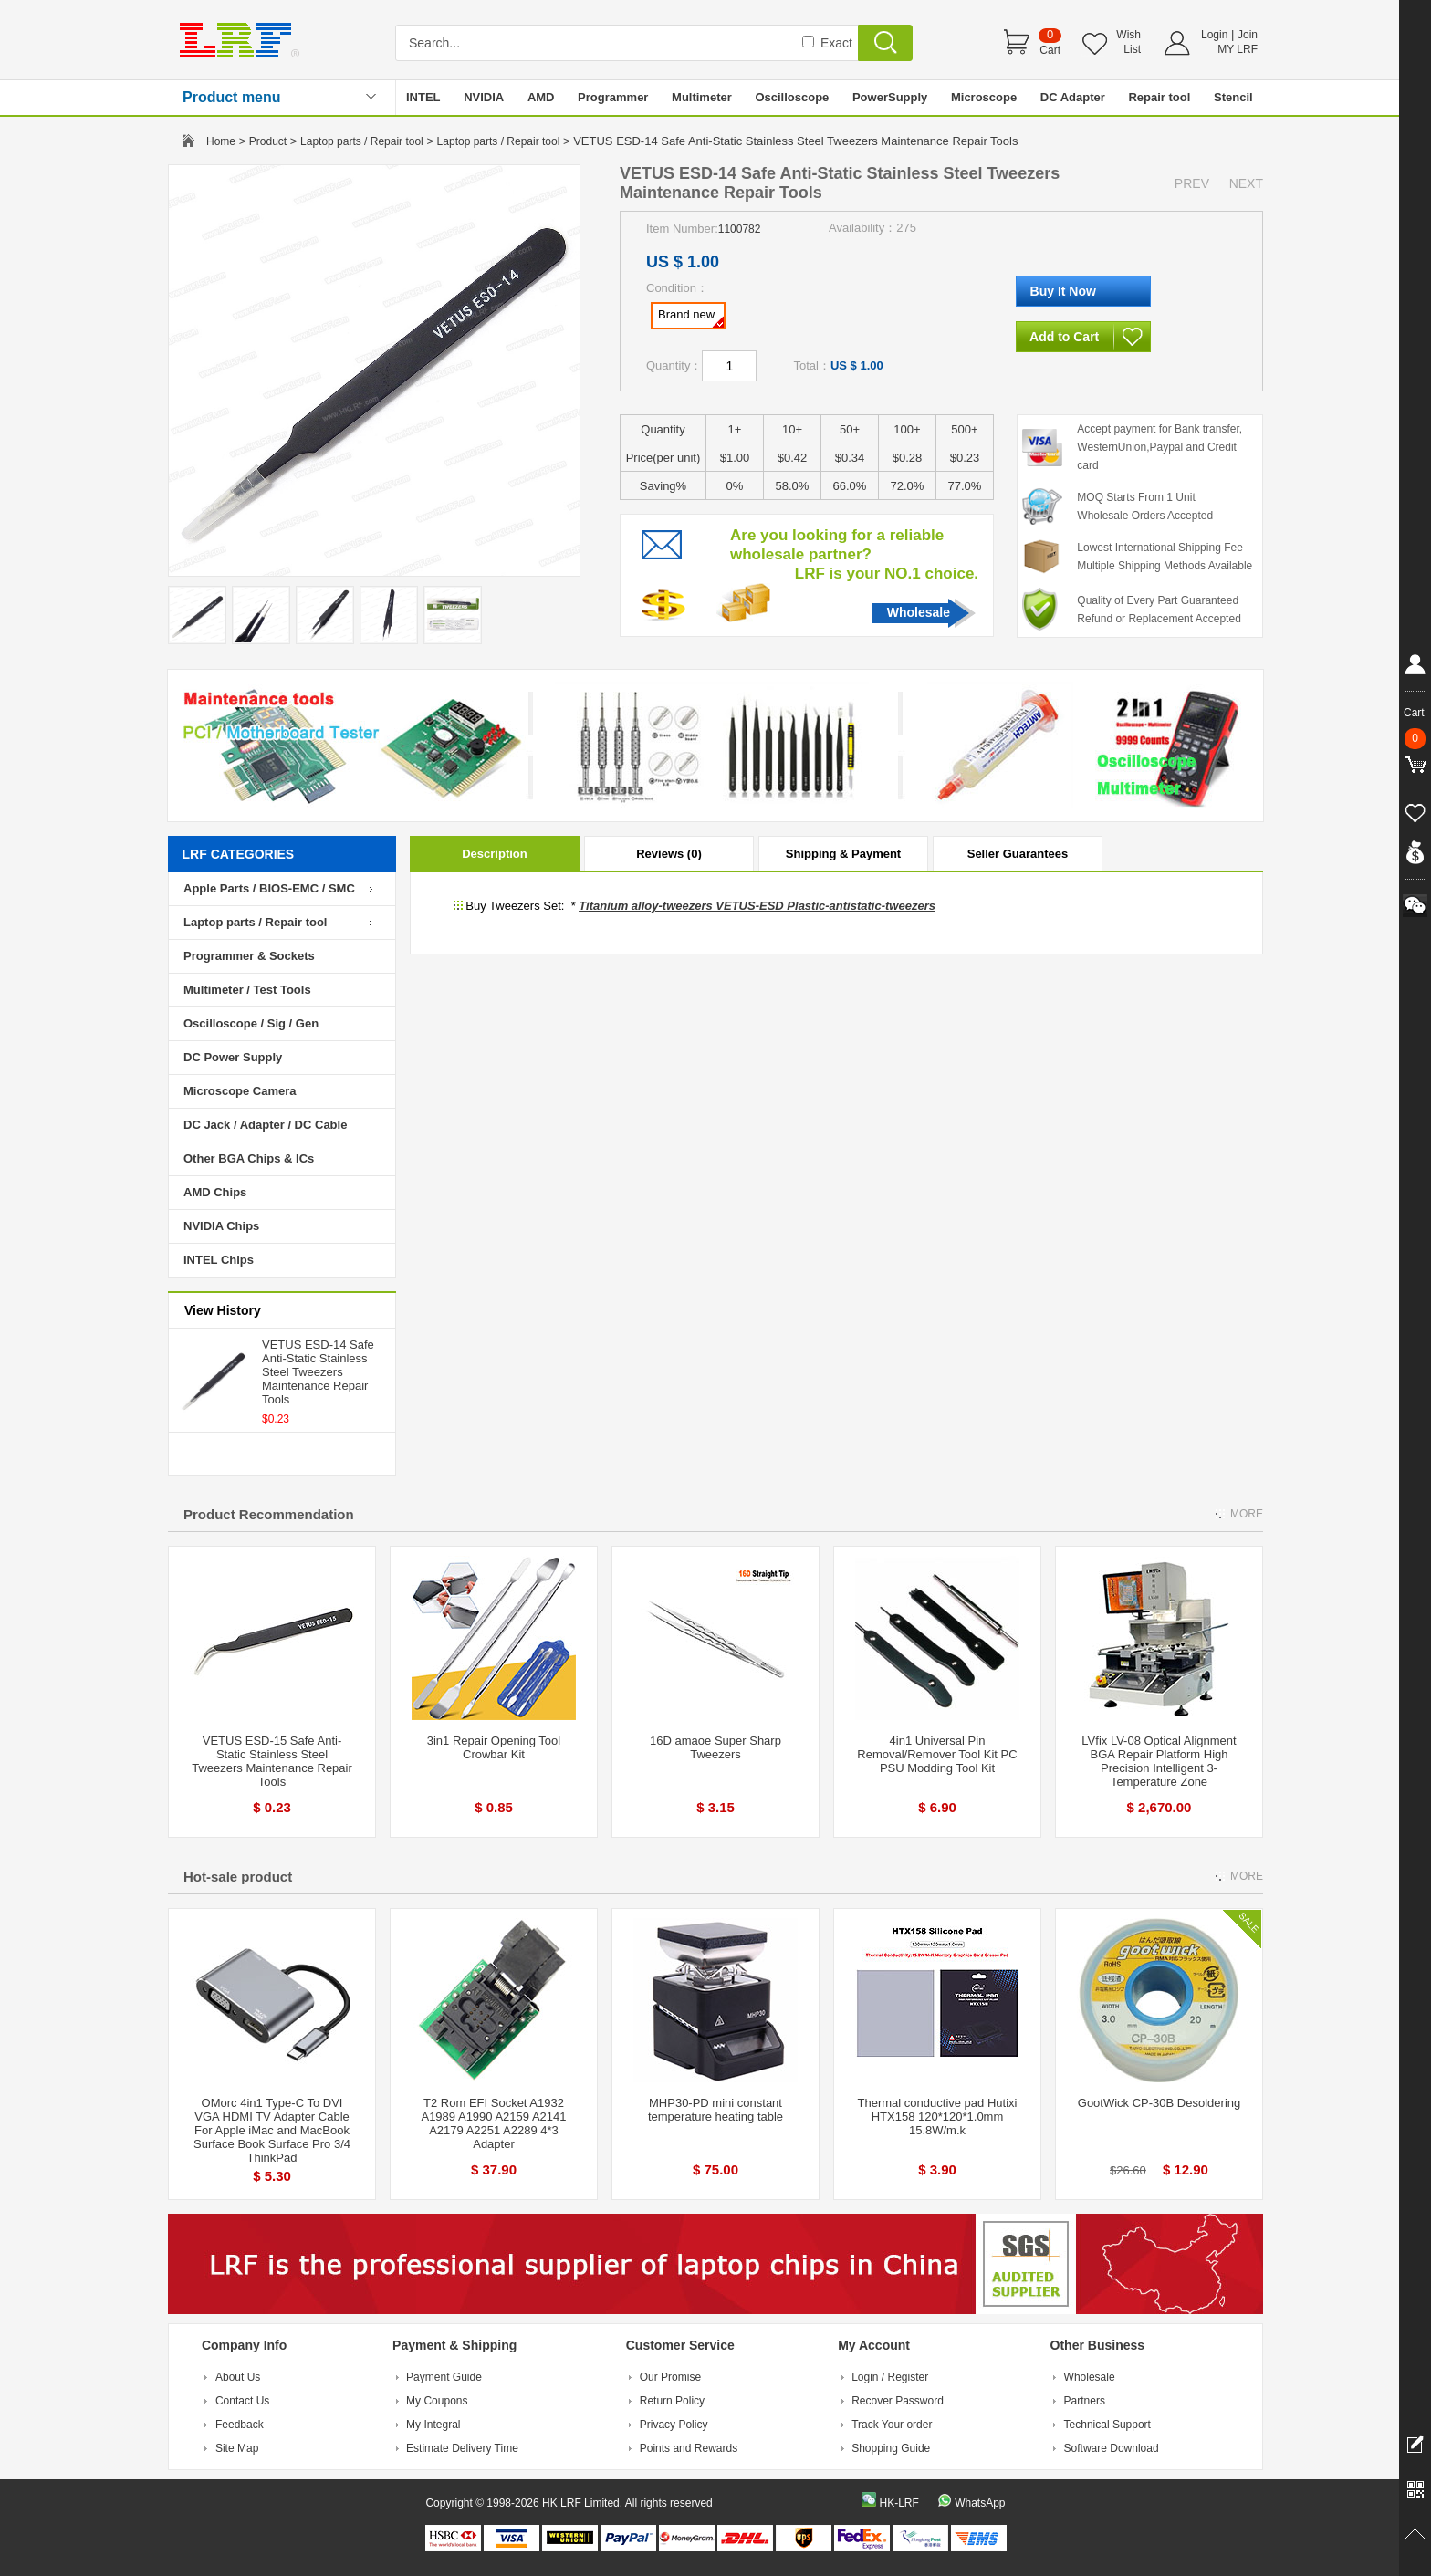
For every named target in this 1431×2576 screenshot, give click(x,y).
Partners (1084, 2400)
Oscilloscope (792, 97)
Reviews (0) (669, 853)
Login (1214, 34)
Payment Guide (444, 2377)
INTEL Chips (218, 1260)
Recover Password (897, 2400)
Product (268, 141)
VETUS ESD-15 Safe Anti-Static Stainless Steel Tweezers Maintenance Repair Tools (272, 1761)
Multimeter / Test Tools (247, 989)
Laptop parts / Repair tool (361, 141)
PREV (1192, 183)
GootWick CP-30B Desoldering (1159, 2103)
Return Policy (672, 2400)
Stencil (1233, 97)
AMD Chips (214, 1192)
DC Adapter (1072, 97)
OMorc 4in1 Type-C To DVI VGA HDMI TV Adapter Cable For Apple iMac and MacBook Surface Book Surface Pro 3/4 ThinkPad (271, 2130)
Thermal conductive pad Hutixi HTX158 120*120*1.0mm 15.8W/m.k (938, 2116)
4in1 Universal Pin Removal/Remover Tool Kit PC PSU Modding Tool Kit (937, 1754)
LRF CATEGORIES (239, 854)
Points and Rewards (688, 2448)
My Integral (433, 2424)
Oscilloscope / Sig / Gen (251, 1023)
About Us (237, 2377)
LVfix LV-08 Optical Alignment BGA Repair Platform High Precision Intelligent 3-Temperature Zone (1158, 1761)
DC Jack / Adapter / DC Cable (265, 1125)
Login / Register (889, 2377)
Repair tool (1159, 97)
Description (494, 853)
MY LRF (1237, 49)
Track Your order (891, 2424)
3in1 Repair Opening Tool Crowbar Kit (493, 1747)
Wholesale (918, 612)
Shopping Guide (890, 2448)
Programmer (613, 97)
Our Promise (670, 2377)
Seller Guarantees (1018, 853)
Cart (1049, 50)
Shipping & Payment (843, 853)
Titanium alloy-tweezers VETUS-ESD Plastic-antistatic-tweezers (757, 906)
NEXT (1246, 183)
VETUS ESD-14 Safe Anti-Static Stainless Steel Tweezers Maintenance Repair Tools (318, 1372)
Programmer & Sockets (249, 956)
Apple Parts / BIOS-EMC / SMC (269, 888)
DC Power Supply (232, 1057)
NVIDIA (484, 97)
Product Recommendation (268, 1514)
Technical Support (1107, 2424)
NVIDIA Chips (221, 1226)
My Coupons (436, 2400)
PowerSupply (889, 97)
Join (1248, 34)
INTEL (423, 97)
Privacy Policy (674, 2424)
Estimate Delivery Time (462, 2448)
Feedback (239, 2424)
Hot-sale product (237, 1876)
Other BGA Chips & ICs (248, 1158)
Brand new (691, 318)
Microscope (984, 97)
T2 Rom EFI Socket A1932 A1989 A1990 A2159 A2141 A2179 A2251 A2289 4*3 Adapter (493, 2123)
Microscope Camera (240, 1091)
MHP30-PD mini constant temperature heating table (715, 2109)
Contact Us (242, 2400)
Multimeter (702, 97)
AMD (541, 97)
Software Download (1111, 2448)
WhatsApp (980, 2503)
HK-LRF (898, 2503)
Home (220, 141)
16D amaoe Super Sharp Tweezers (715, 1747)
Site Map (236, 2448)
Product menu (232, 97)
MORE (1246, 1513)
